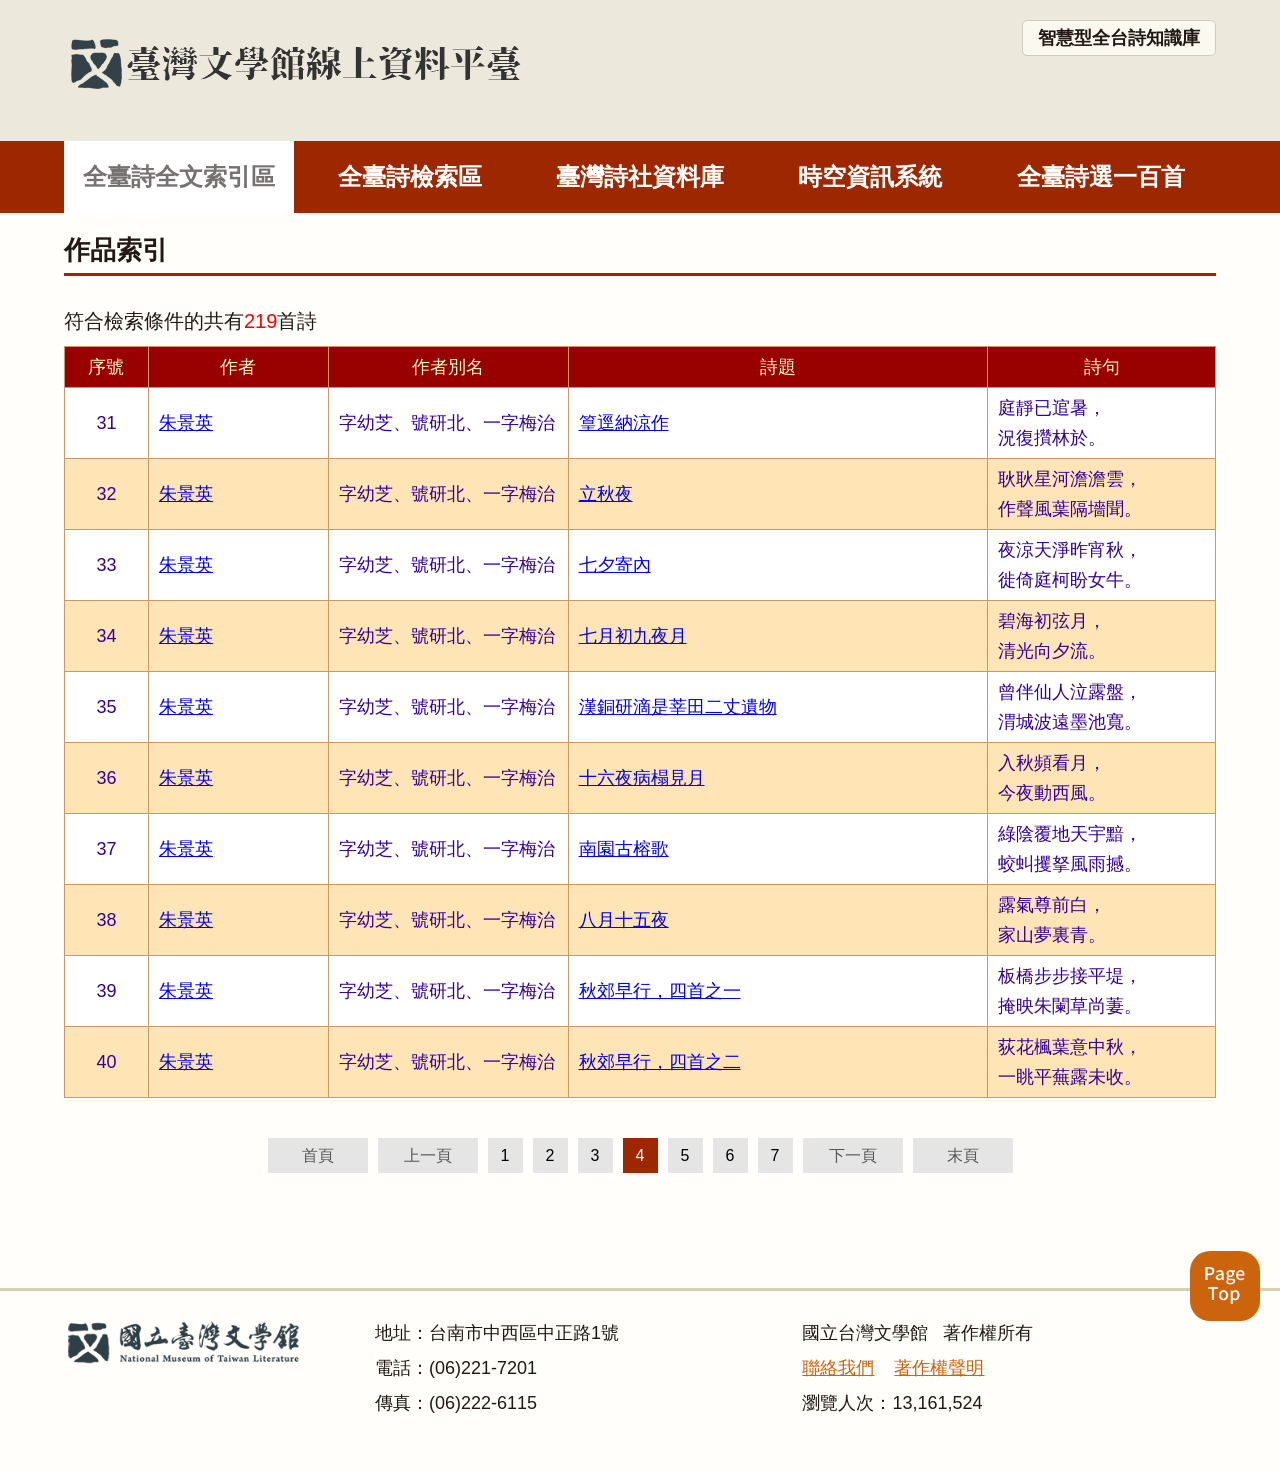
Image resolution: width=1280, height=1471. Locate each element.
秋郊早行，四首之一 (660, 991)
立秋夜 (606, 494)
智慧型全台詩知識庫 (1119, 38)
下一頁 (853, 1155)
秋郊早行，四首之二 (660, 1062)
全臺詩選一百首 (1101, 176)
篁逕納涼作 (624, 423)
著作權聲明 (939, 1368)
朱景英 (186, 423)
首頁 (318, 1155)
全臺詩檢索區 (410, 176)
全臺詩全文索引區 (179, 176)
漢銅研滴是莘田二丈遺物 (678, 707)
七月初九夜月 (633, 636)
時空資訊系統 (870, 176)
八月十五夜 (624, 920)
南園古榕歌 (624, 849)
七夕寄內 (615, 565)
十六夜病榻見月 (642, 778)
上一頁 (428, 1155)
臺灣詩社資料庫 (640, 176)
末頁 (963, 1155)
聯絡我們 (838, 1368)
